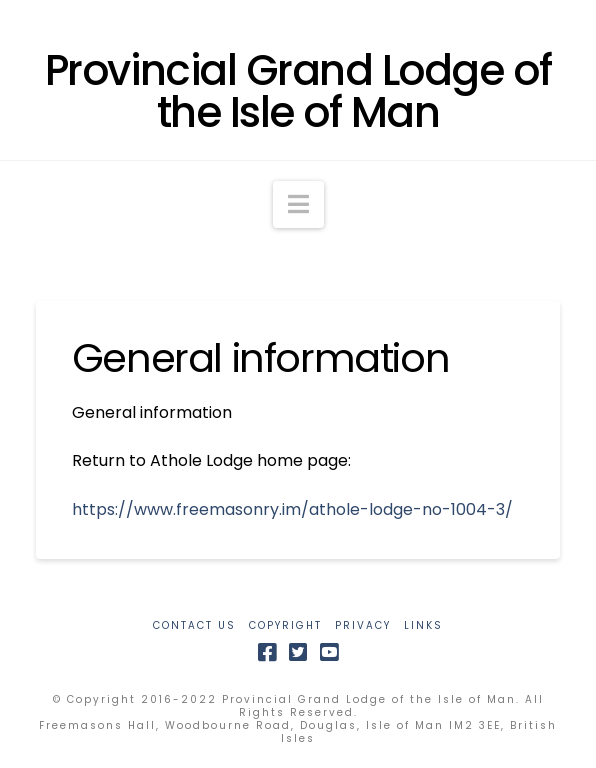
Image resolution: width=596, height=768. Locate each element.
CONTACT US (194, 625)
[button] (298, 204)
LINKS (423, 625)
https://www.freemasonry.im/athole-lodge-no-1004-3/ (292, 509)
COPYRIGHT (285, 625)
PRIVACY (363, 625)
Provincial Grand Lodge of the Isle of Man (298, 92)
